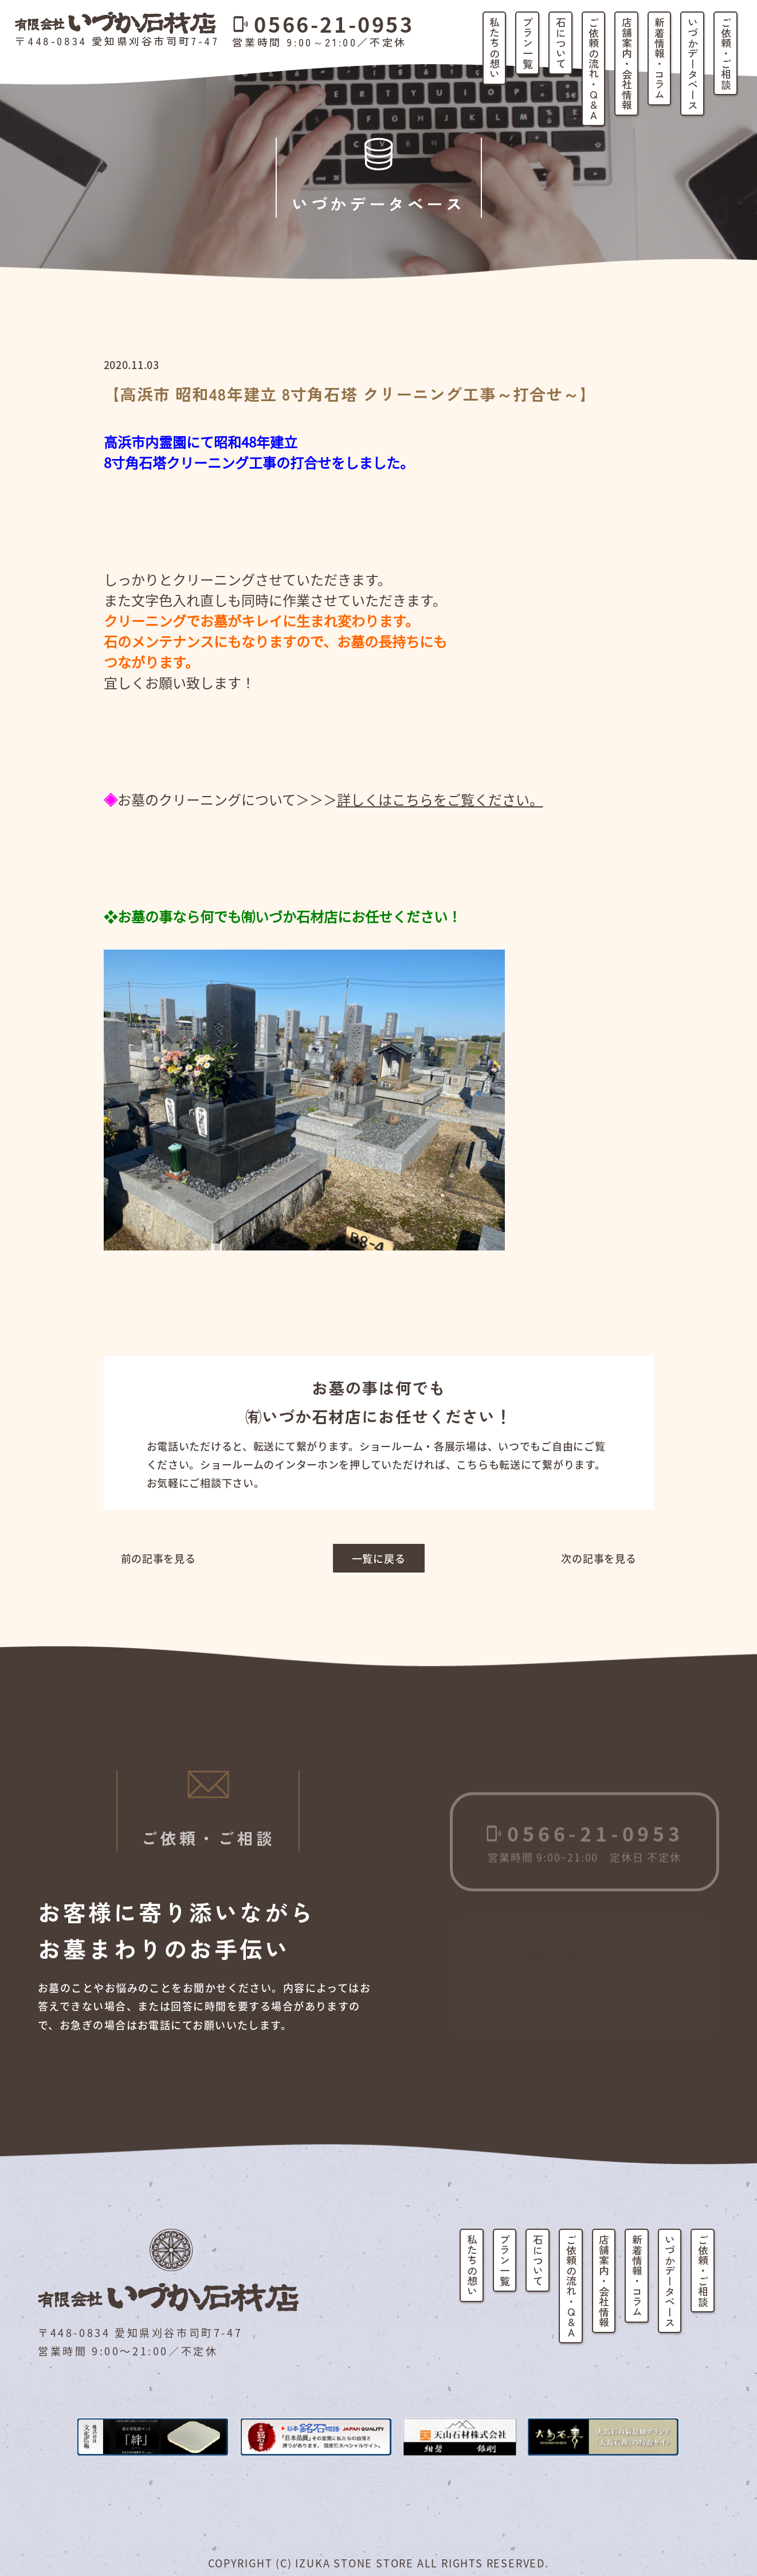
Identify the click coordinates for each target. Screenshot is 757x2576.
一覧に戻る (379, 1558)
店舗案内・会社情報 (626, 63)
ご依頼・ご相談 (726, 53)
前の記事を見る (158, 1558)
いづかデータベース (692, 63)
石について (561, 43)
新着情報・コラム (659, 58)
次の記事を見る (598, 1558)
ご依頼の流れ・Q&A (593, 68)
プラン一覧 (527, 43)
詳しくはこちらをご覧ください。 (440, 799)
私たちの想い (494, 48)
